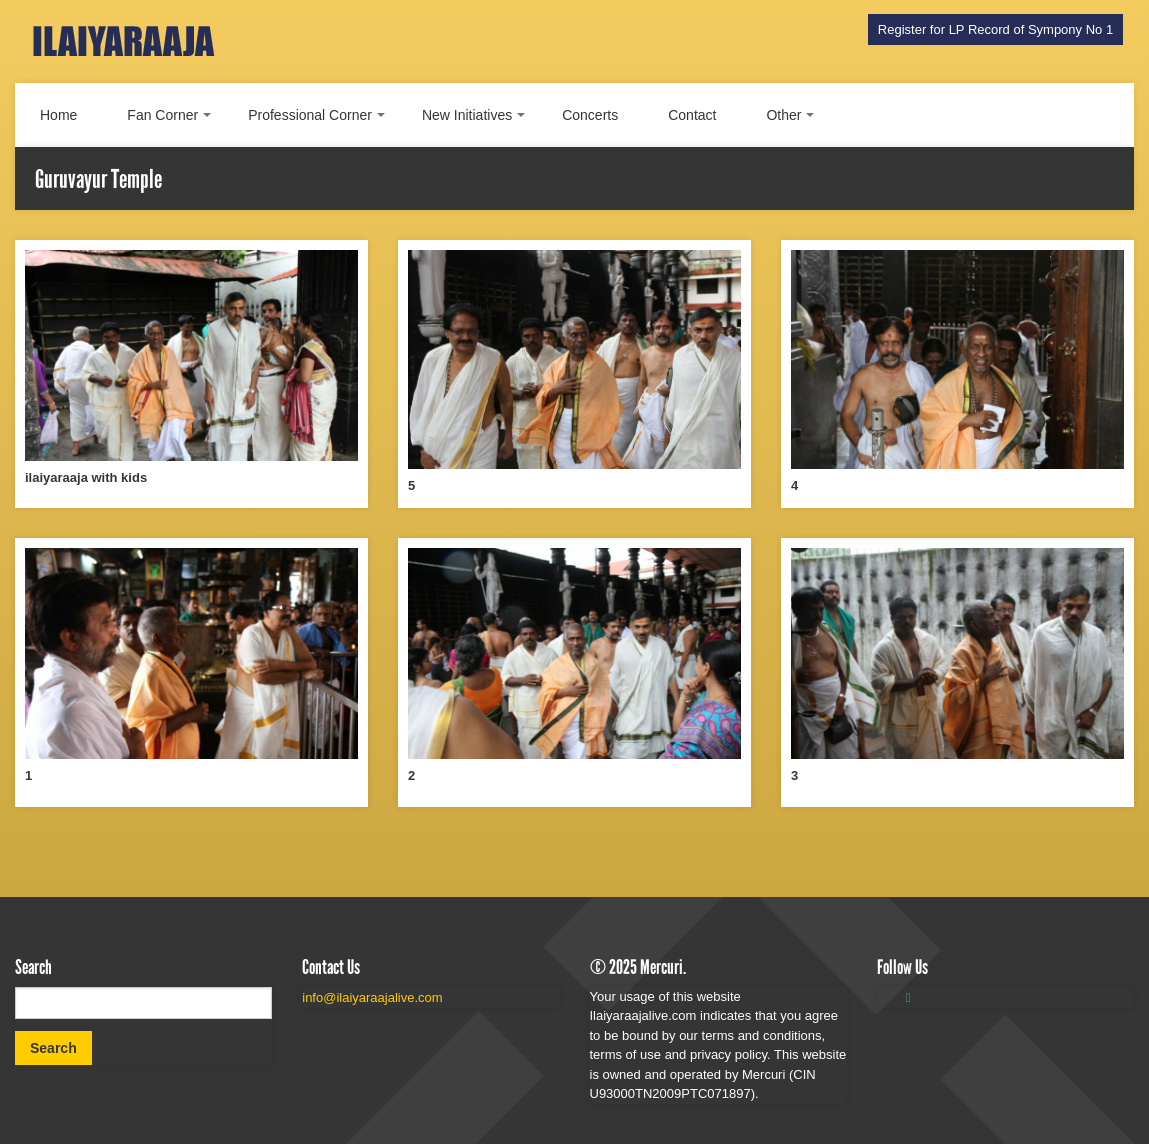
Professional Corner (310, 115)
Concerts (590, 115)
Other (783, 115)
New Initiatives (467, 115)
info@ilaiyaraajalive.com (372, 997)
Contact (692, 115)
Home (58, 115)
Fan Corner (162, 115)
